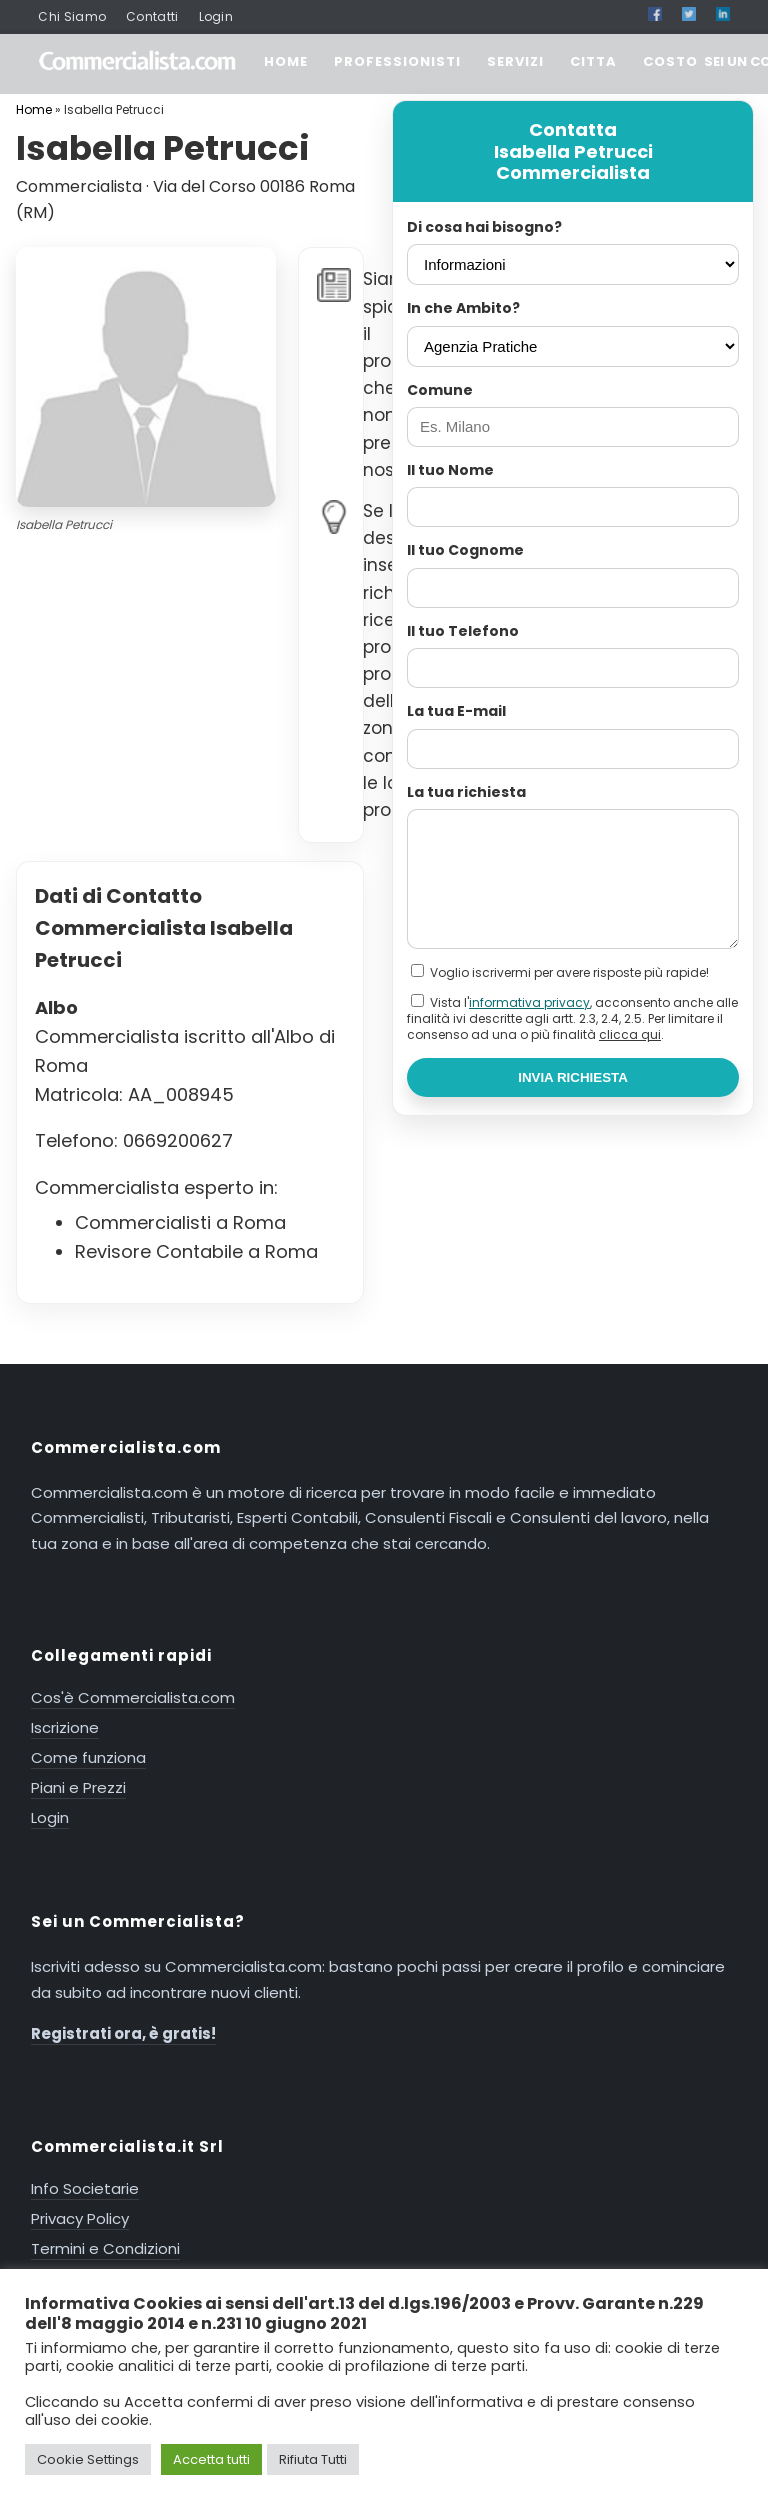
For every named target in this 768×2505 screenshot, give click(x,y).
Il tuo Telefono (463, 631)
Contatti (152, 16)
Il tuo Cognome (465, 550)
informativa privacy (529, 1002)
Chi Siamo (72, 16)
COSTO (670, 61)
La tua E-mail (456, 711)
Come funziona (88, 1757)
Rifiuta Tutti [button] (313, 2459)
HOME (286, 61)
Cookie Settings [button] (88, 2459)
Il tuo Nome (450, 470)
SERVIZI (515, 61)
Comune (440, 390)
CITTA (593, 61)
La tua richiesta (466, 792)
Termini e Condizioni (105, 2248)
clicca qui (630, 1034)
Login (216, 16)
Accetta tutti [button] (211, 2459)
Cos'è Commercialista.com (133, 1697)
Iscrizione (65, 1727)
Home (34, 109)
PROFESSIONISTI (397, 61)
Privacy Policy (80, 2218)
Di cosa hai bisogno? (484, 227)
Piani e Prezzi (78, 1787)
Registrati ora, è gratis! (123, 2033)
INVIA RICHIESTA (573, 1077)
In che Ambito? (463, 308)
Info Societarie (85, 2188)
